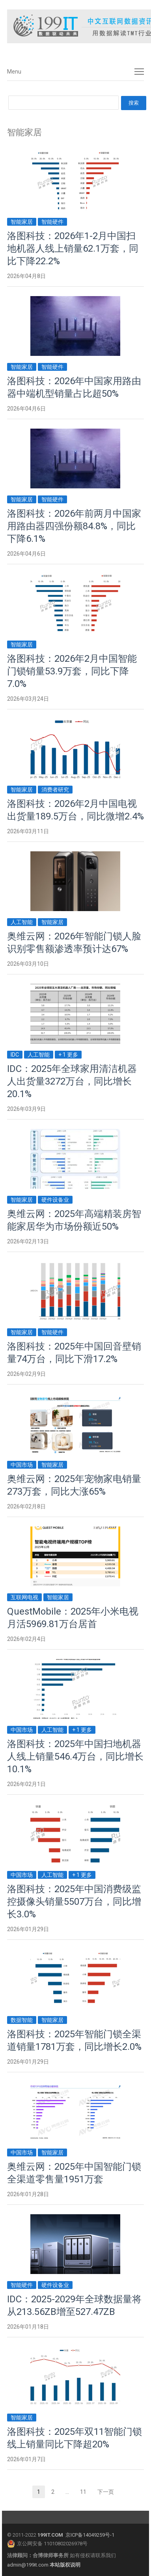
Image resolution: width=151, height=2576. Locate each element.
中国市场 (22, 1465)
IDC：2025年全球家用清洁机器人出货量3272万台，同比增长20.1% (72, 1081)
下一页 (105, 2492)
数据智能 (22, 2020)
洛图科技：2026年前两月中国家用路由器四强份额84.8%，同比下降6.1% (74, 526)
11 (85, 2492)
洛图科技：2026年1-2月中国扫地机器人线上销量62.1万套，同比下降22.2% (72, 248)
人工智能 (22, 922)
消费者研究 (55, 789)
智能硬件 (52, 222)
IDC (15, 1054)
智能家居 (22, 222)
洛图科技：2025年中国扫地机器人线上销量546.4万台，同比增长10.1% (75, 1756)
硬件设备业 (55, 1200)
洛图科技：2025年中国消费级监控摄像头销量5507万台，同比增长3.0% (74, 1902)
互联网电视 (24, 1597)
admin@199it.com (28, 2565)
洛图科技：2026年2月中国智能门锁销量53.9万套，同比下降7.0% (72, 671)
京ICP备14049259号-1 (89, 2535)
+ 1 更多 (68, 1054)
